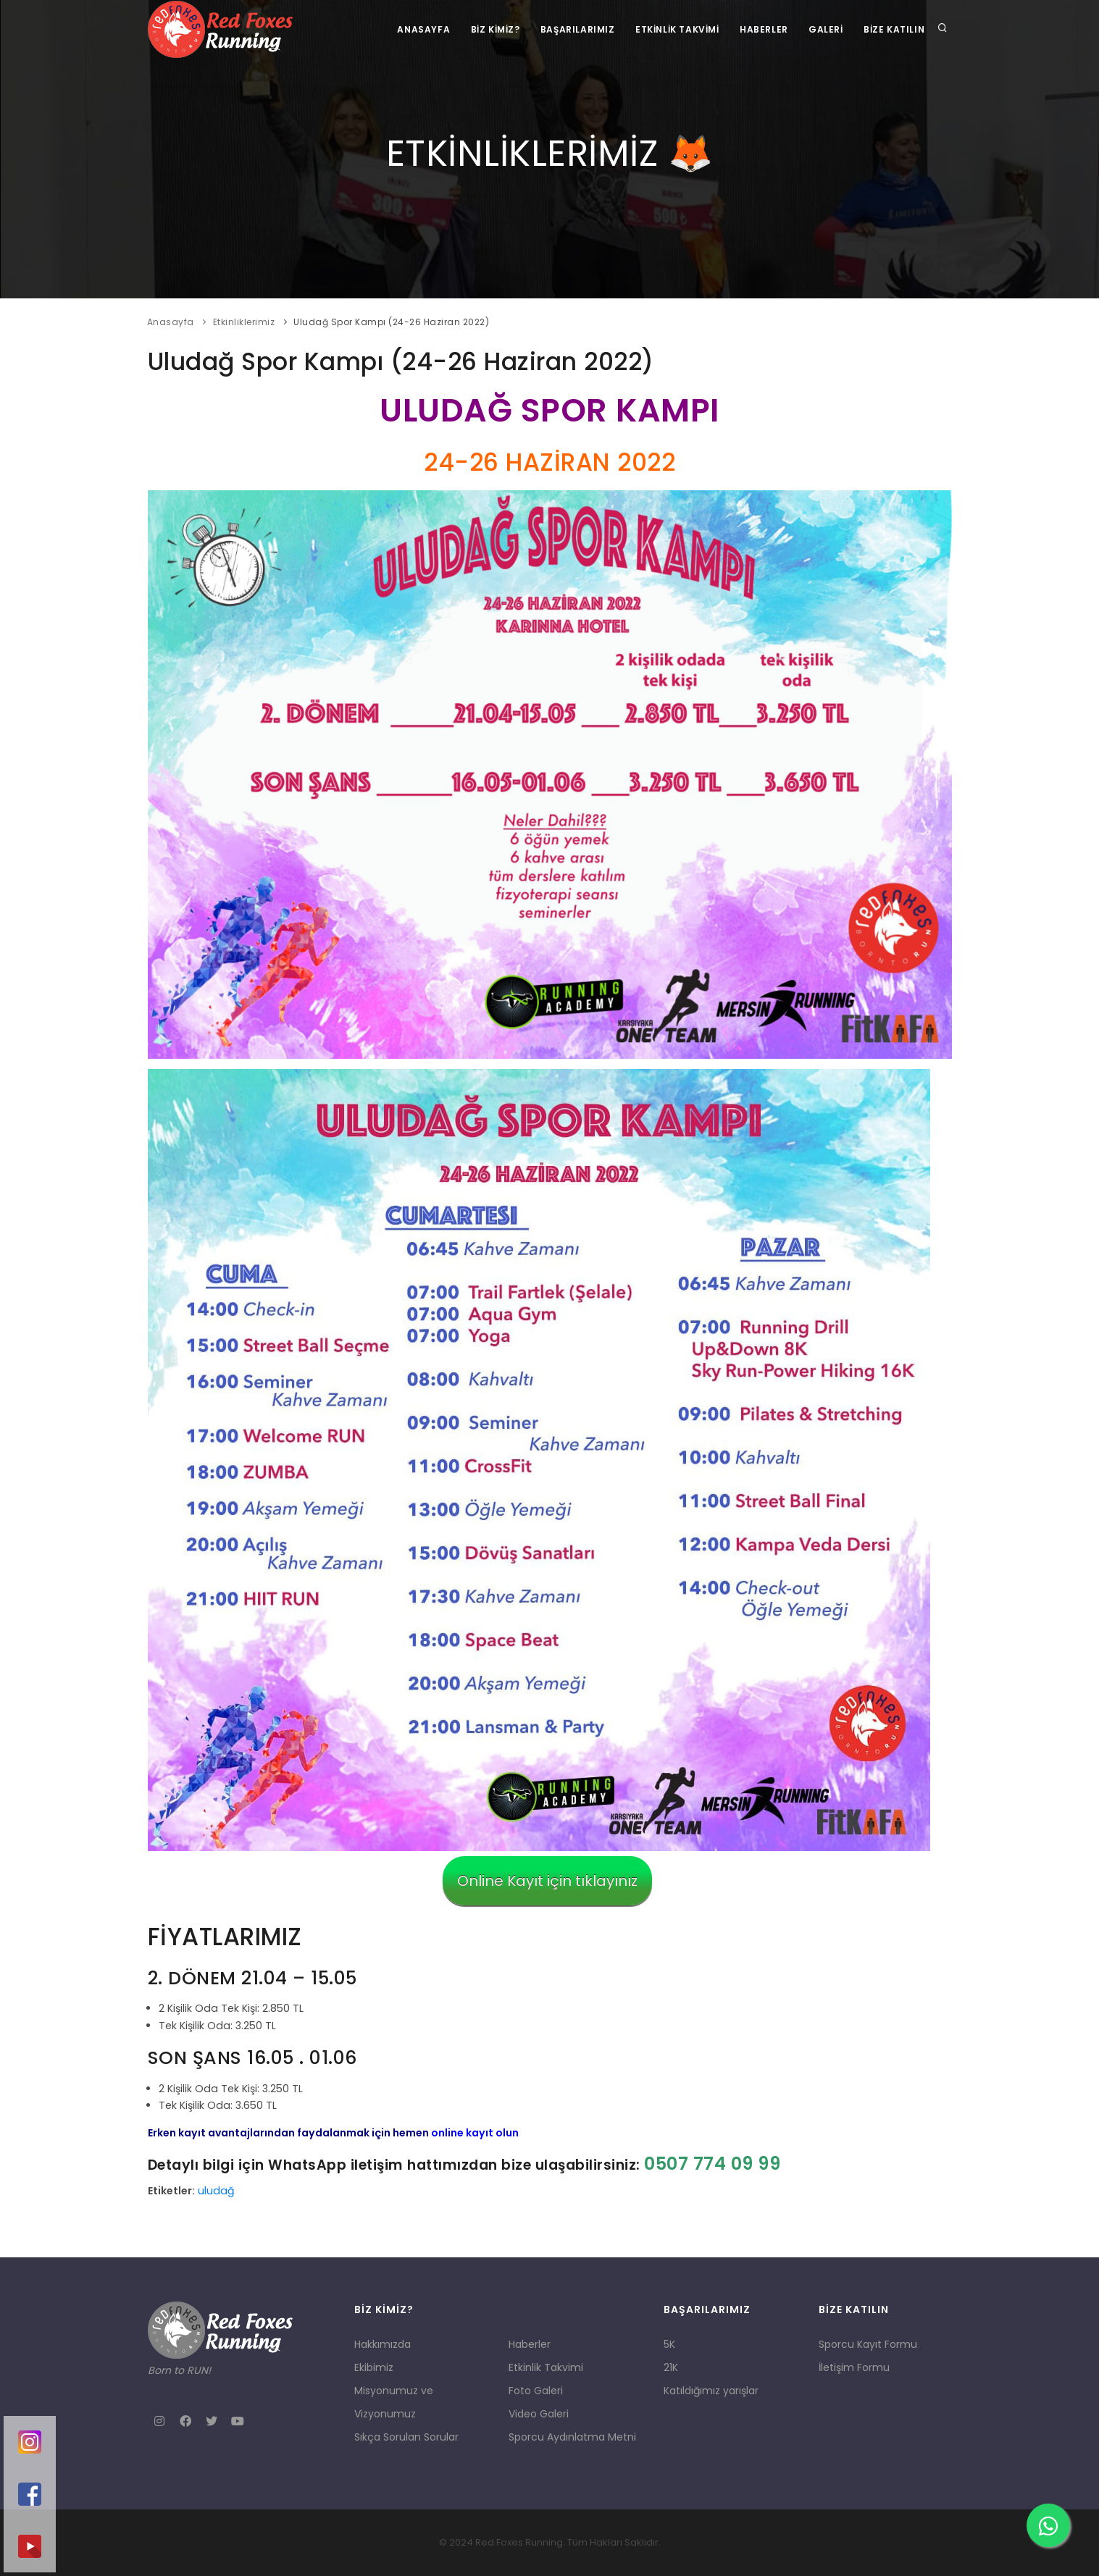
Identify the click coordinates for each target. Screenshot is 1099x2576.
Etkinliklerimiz (244, 322)
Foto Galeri (536, 2390)
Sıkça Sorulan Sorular (406, 2437)
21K (671, 2367)
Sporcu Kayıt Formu (868, 2344)
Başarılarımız (572, 29)
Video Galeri (539, 2414)
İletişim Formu (854, 2367)
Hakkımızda (382, 2344)
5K (669, 2344)
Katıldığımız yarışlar (711, 2390)
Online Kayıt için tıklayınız (547, 1881)
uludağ (216, 2190)
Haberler (761, 29)
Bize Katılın (893, 29)
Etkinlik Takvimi (673, 29)
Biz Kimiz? (488, 29)
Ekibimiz (373, 2367)
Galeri (824, 29)
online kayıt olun (475, 2133)
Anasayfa (416, 29)
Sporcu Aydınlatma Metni (572, 2437)
